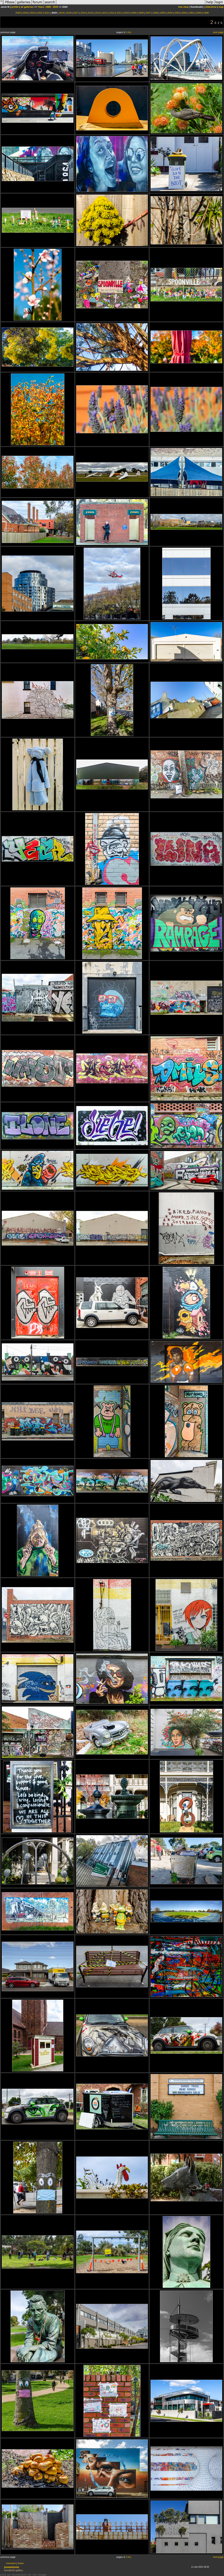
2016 (83, 12)
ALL (129, 32)
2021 (47, 12)
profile (15, 7)
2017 (76, 12)
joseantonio (11, 2567)
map (221, 7)
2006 (155, 12)
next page (218, 32)
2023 (32, 12)
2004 (169, 12)
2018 (68, 12)
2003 (177, 12)
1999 (206, 12)
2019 (61, 12)
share (21, 2563)
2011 (119, 12)
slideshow (211, 7)
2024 (25, 12)
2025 (18, 12)
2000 (199, 12)
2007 (148, 12)
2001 (191, 12)
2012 (112, 12)
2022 (39, 12)
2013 (105, 12)
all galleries (27, 7)
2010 (126, 12)
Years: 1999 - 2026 (48, 7)
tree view (183, 7)
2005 (162, 12)
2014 (97, 12)
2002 (184, 12)
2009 (133, 12)
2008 (141, 12)
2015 (90, 12)
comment (11, 2563)
